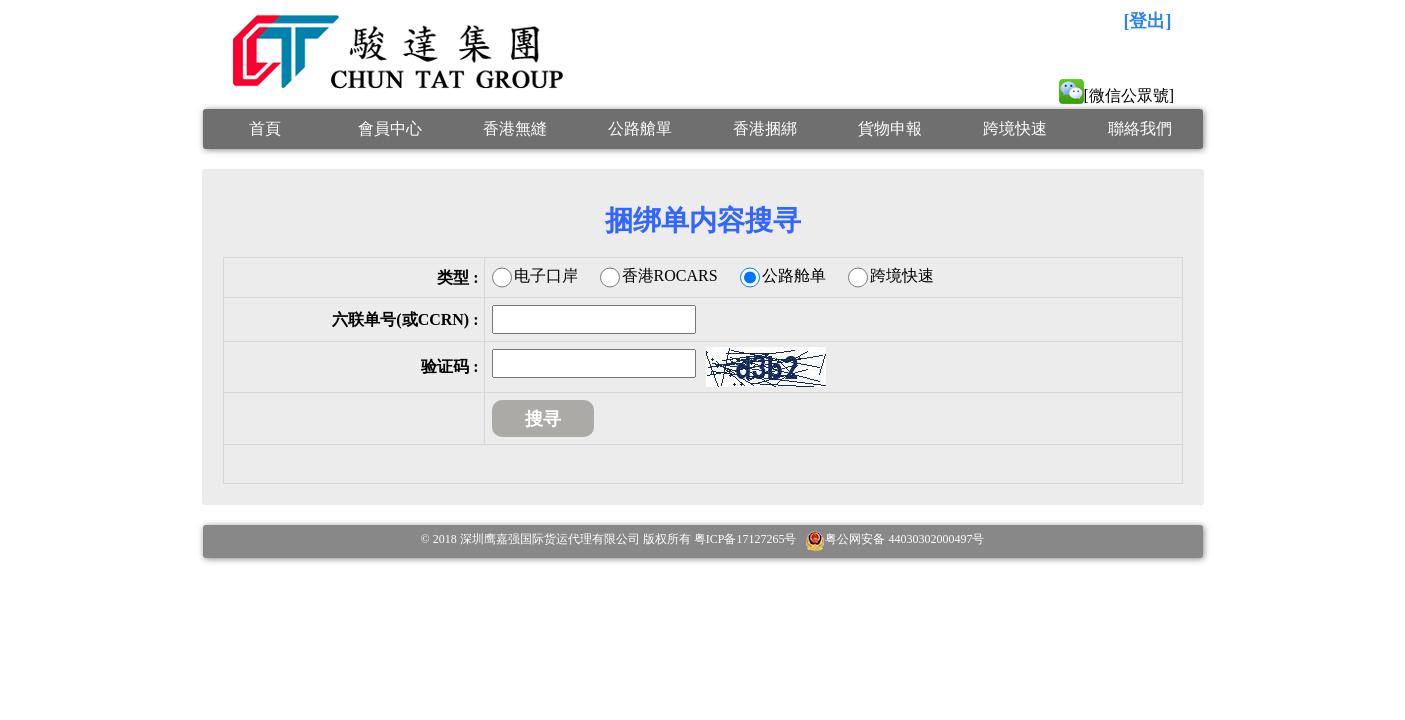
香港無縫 (515, 128)
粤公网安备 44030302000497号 (904, 539)
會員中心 (390, 128)
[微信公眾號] (1117, 95)
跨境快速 (1015, 128)
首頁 (265, 128)
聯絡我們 (1140, 128)
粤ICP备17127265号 (745, 539)
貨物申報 (890, 128)
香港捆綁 (765, 128)
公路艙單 (640, 128)
